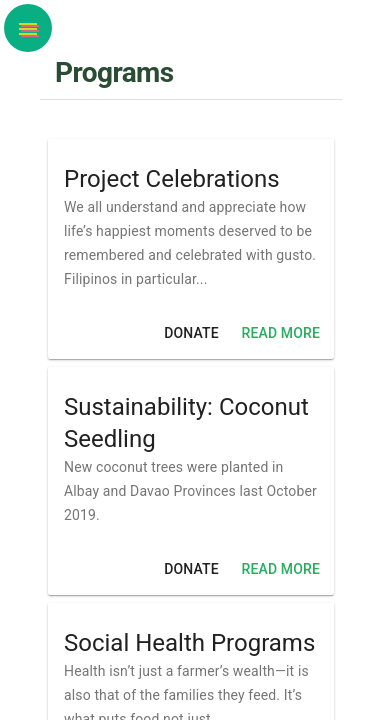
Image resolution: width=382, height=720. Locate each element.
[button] (28, 28)
